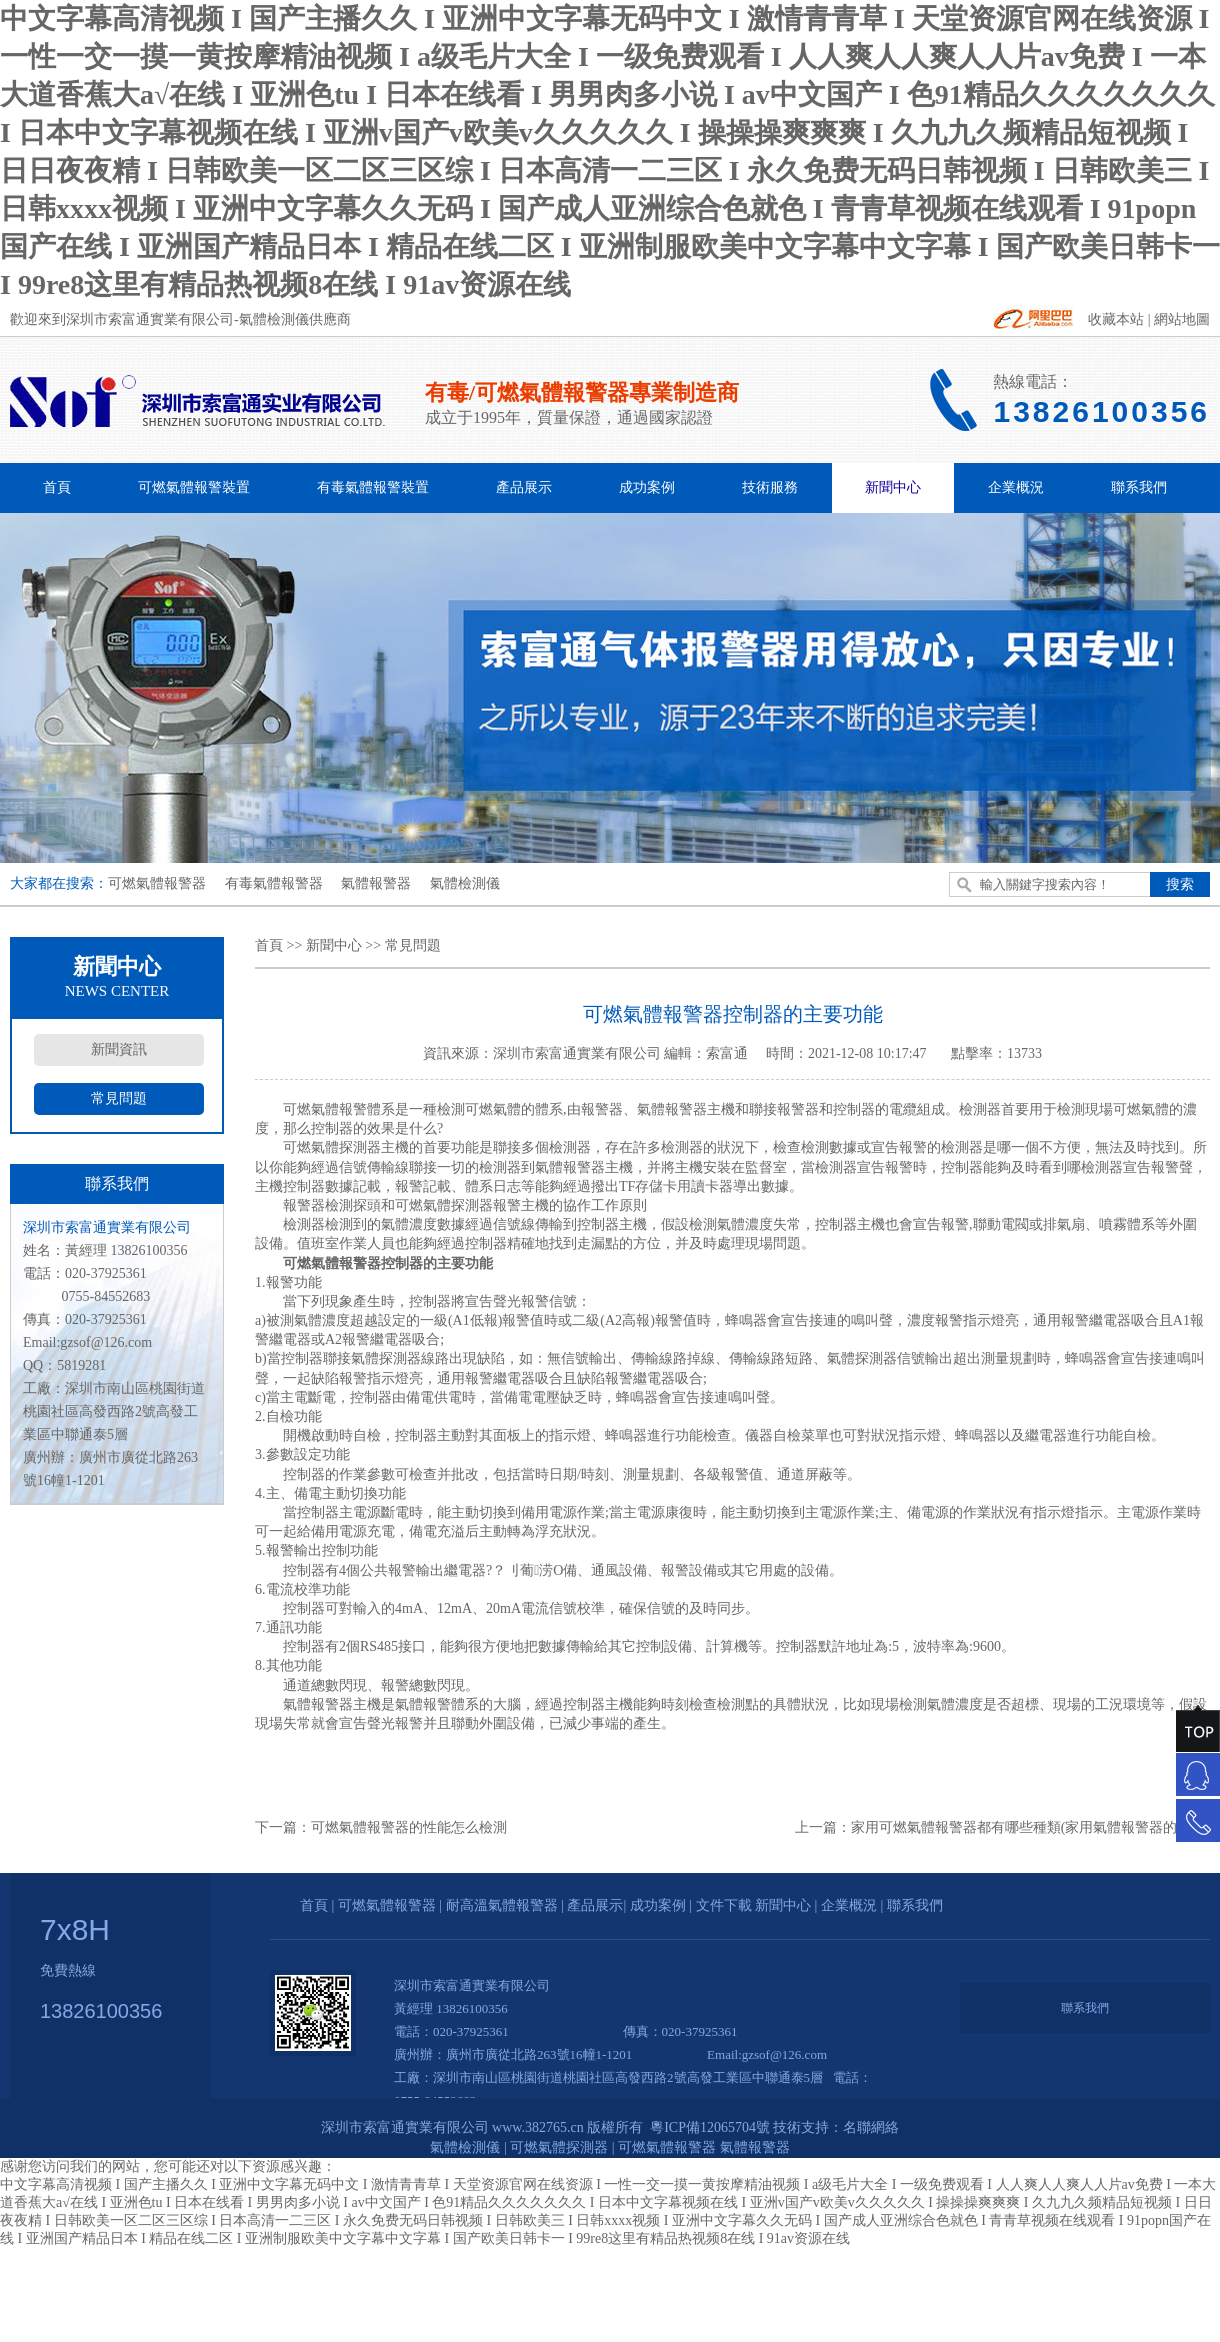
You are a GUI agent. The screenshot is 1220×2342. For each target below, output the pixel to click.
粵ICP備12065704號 (708, 2127)
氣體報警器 (376, 883)
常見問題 (119, 1098)
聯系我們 (1139, 487)
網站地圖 (1182, 319)
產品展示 (524, 487)
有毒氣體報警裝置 (373, 487)
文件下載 (724, 1905)
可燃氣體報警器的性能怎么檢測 (409, 1827)
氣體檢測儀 (465, 883)
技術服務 (770, 487)
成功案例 (647, 487)
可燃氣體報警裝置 (194, 487)
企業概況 (1016, 487)
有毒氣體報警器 (274, 883)
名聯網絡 (871, 2127)
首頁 (57, 487)
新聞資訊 (119, 1049)
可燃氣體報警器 (157, 883)
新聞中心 (893, 487)
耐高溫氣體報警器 (502, 1905)
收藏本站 (1116, 319)
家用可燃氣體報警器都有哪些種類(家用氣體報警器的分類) (1030, 1827)
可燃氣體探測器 (559, 2147)
